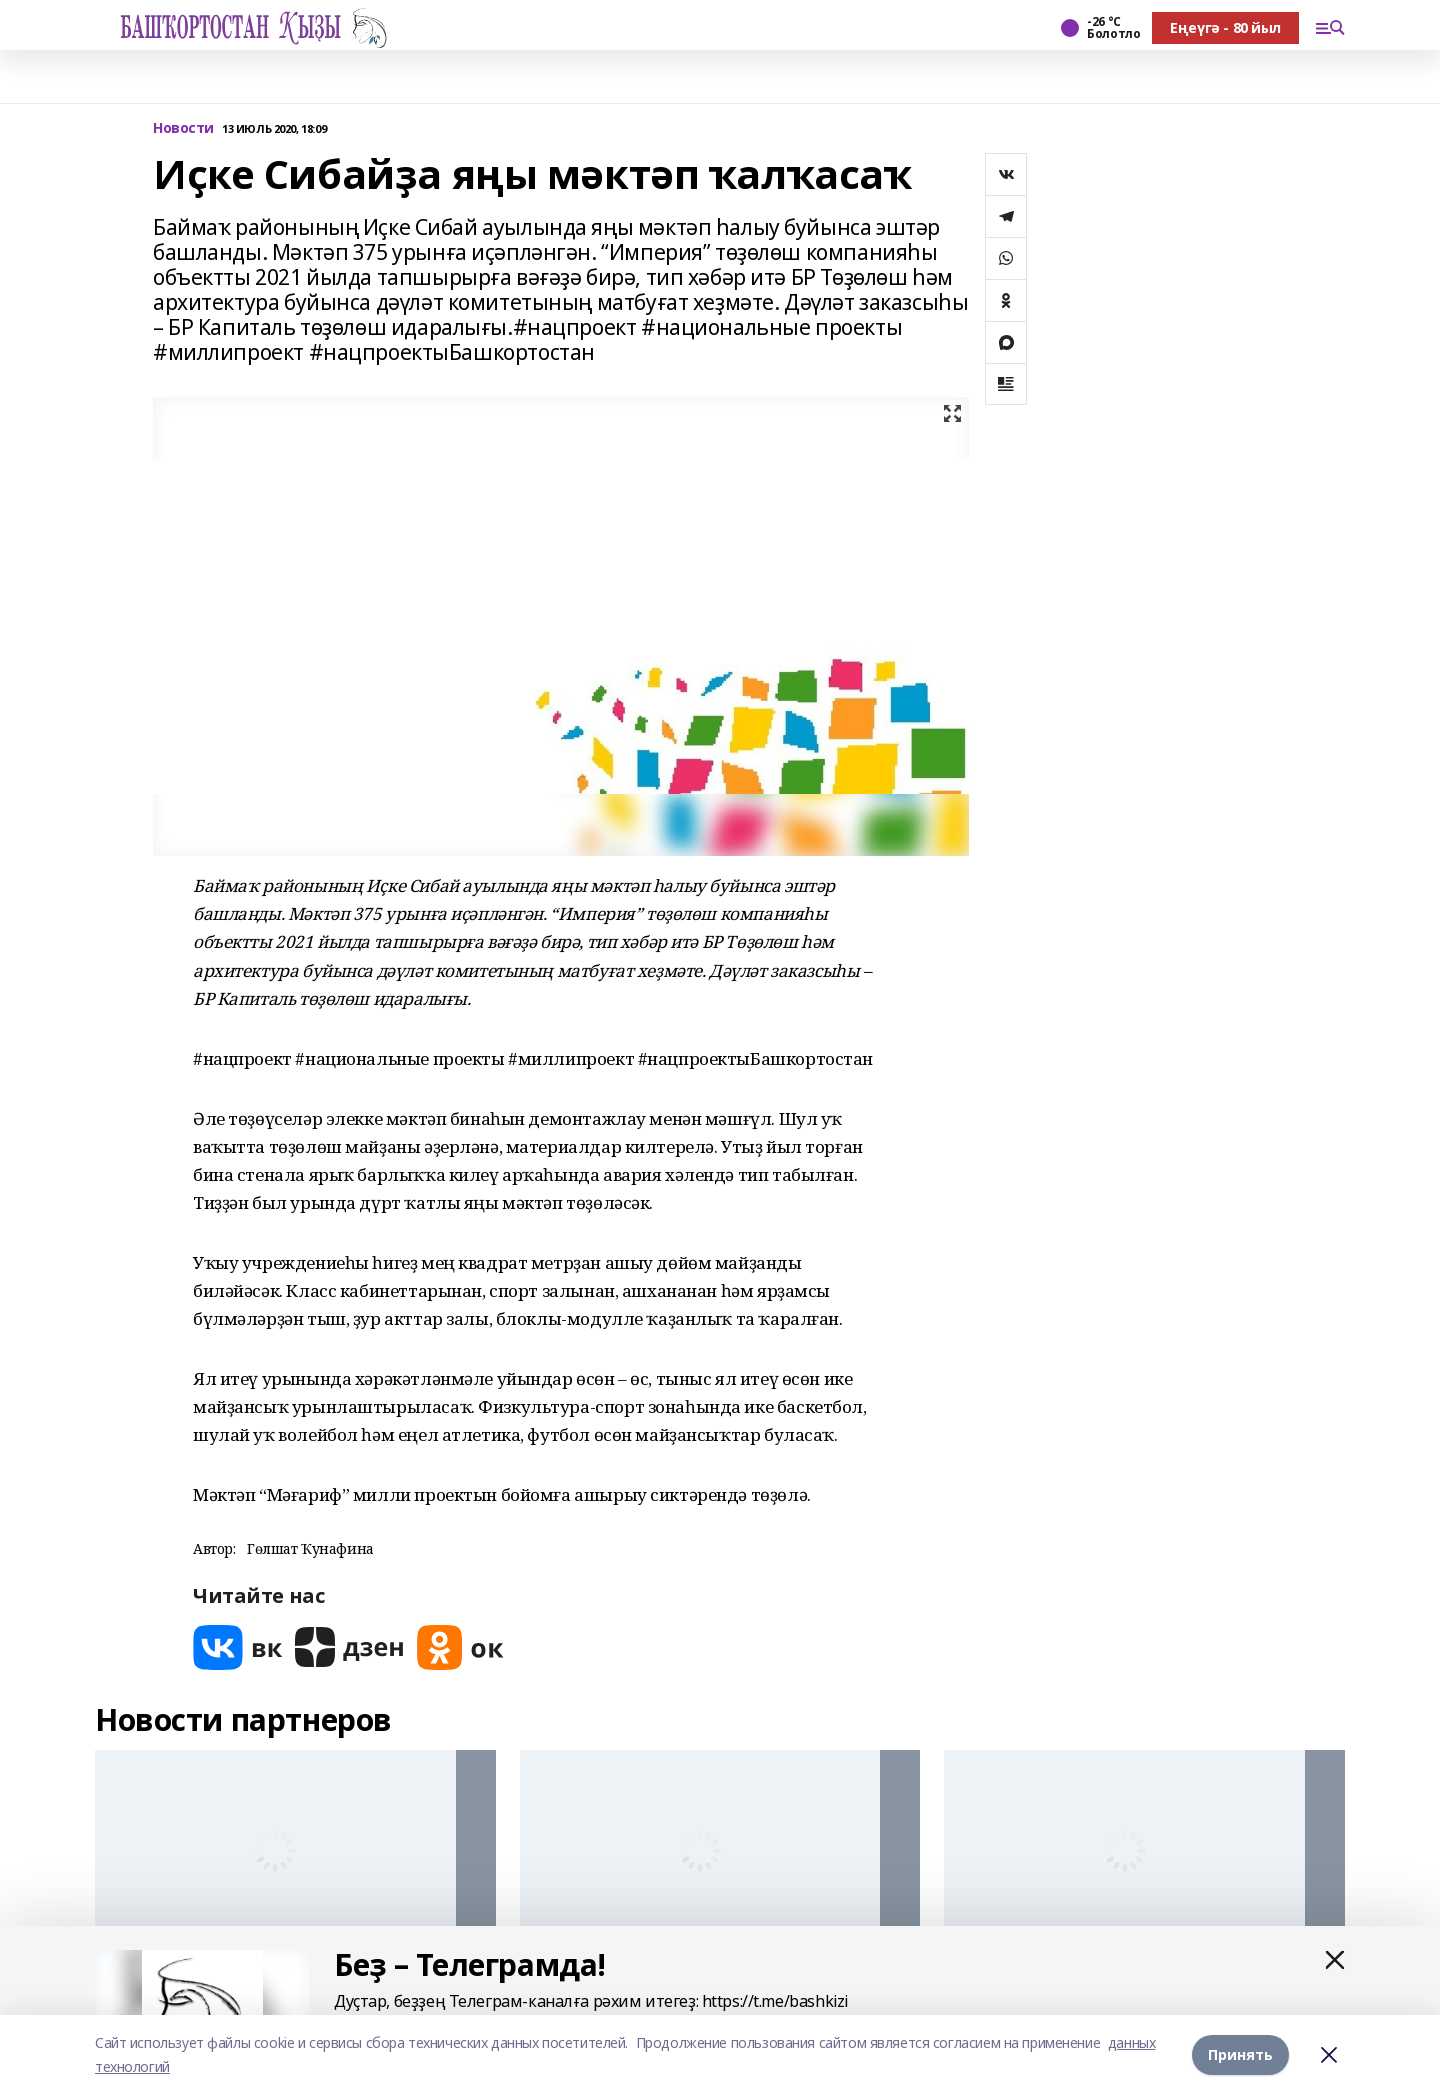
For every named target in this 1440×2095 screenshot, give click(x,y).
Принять (1240, 2054)
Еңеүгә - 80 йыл (1225, 27)
